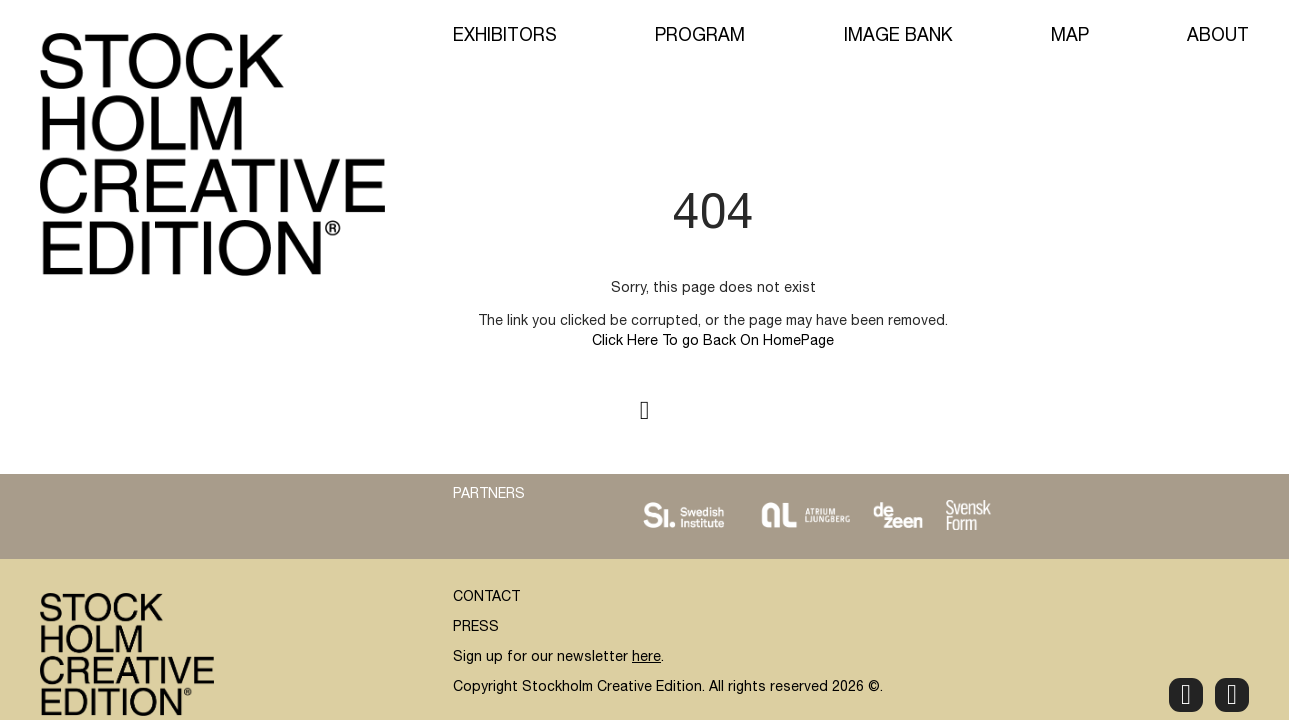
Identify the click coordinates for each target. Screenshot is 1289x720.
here (646, 658)
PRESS (476, 628)
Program (700, 37)
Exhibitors (505, 37)
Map (1070, 37)
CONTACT (486, 598)
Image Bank (898, 37)
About (1218, 37)
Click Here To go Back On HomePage (713, 342)
